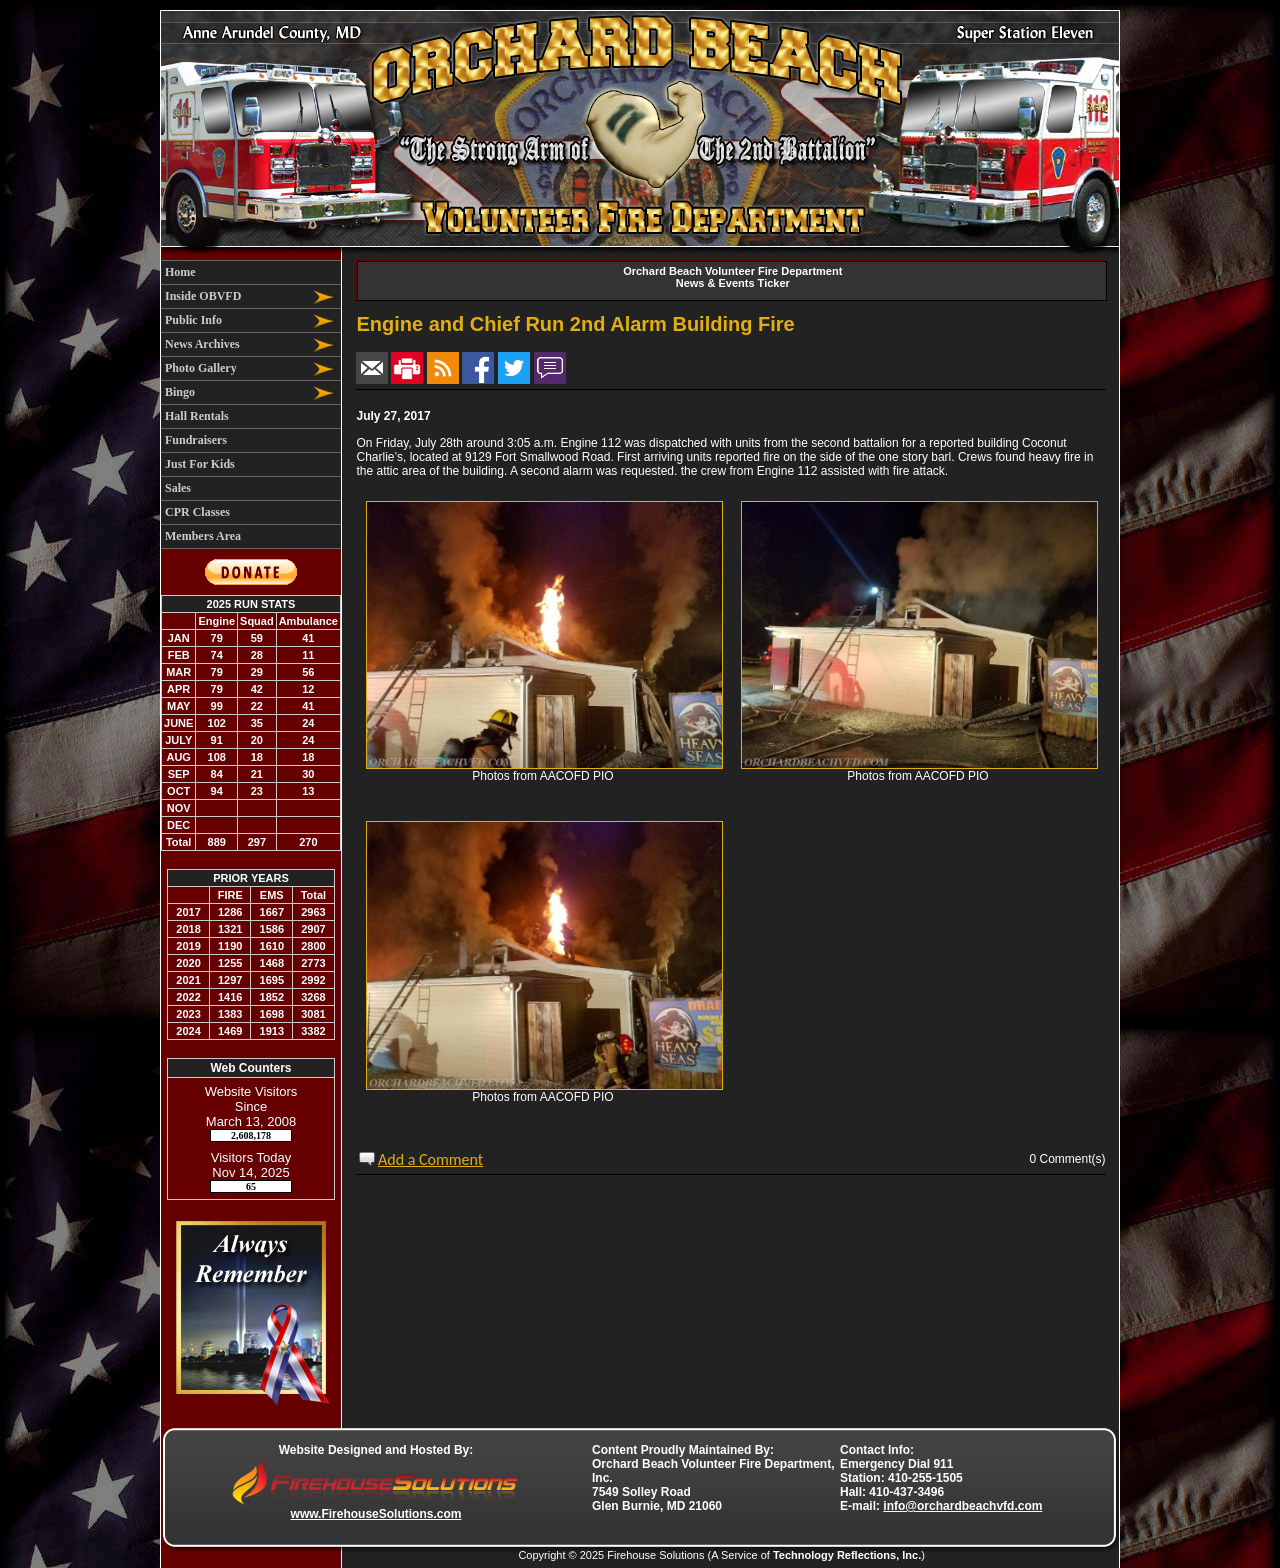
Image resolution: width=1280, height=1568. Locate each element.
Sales (178, 488)
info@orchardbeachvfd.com (962, 1506)
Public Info (193, 320)
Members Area (203, 536)
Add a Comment (430, 1159)
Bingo (180, 392)
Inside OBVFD (203, 296)
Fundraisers (196, 440)
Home (180, 272)
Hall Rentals (197, 416)
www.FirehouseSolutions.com (376, 1514)
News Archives (202, 344)
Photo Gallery (201, 368)
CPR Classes (197, 512)
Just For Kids (200, 464)
